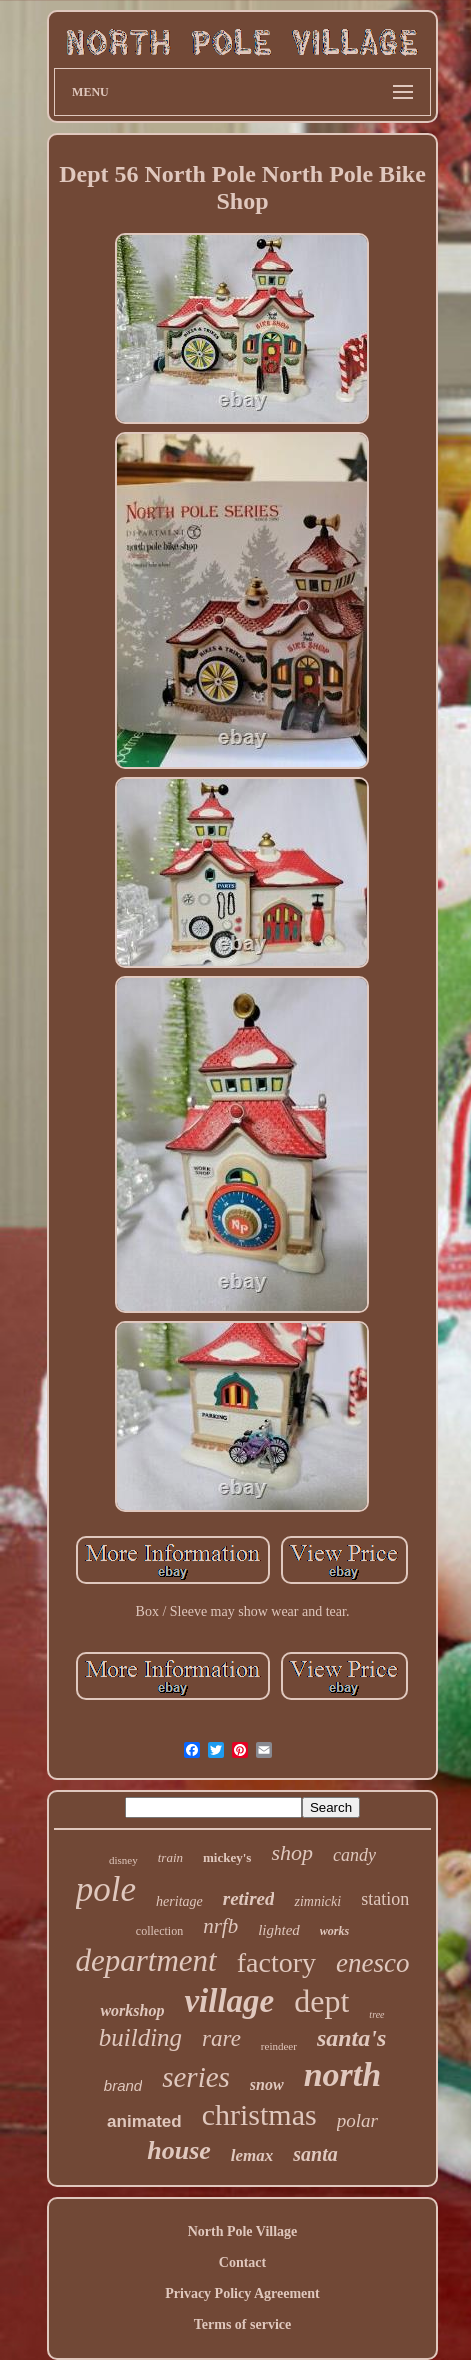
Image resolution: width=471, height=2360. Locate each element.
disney (123, 1860)
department (146, 1960)
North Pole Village (243, 2231)
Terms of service (242, 2324)
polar (357, 2120)
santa (315, 2154)
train (170, 1857)
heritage (179, 1901)
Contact (242, 2262)
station (385, 1899)
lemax (252, 2155)
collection (159, 1931)
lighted (279, 1930)
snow (267, 2084)
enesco (372, 1963)
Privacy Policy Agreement (242, 2293)
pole (106, 1889)
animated (144, 2121)
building (140, 2037)
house (179, 2150)
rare (221, 2038)
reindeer (279, 2046)
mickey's (227, 1857)
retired (249, 1898)
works (334, 1931)
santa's (351, 2038)
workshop (132, 2010)
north (343, 2074)
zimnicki (317, 1901)
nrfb (220, 1926)
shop (292, 1852)
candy (354, 1855)
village (229, 2001)
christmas (259, 2114)
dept (321, 2001)
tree (376, 2014)
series (196, 2077)
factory (276, 1962)
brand (123, 2085)
